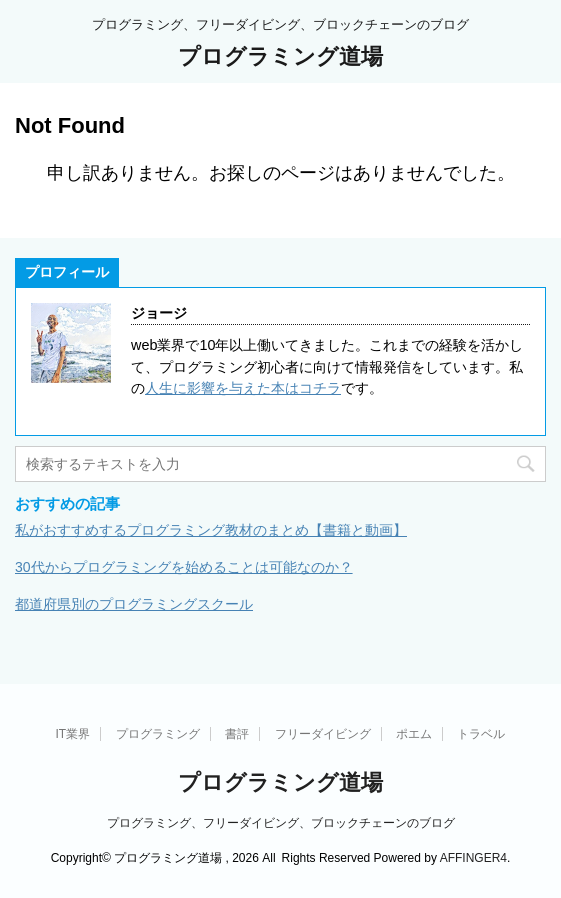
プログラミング (158, 734)
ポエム (414, 734)
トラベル (481, 734)
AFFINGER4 (473, 858)
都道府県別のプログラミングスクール (134, 604)
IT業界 (73, 734)
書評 (237, 734)
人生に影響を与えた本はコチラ (243, 388)
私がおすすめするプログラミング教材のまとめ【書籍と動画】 (211, 530)
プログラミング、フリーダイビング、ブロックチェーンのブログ (281, 823)
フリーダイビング (323, 734)
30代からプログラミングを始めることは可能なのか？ (184, 567)
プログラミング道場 (280, 56)
